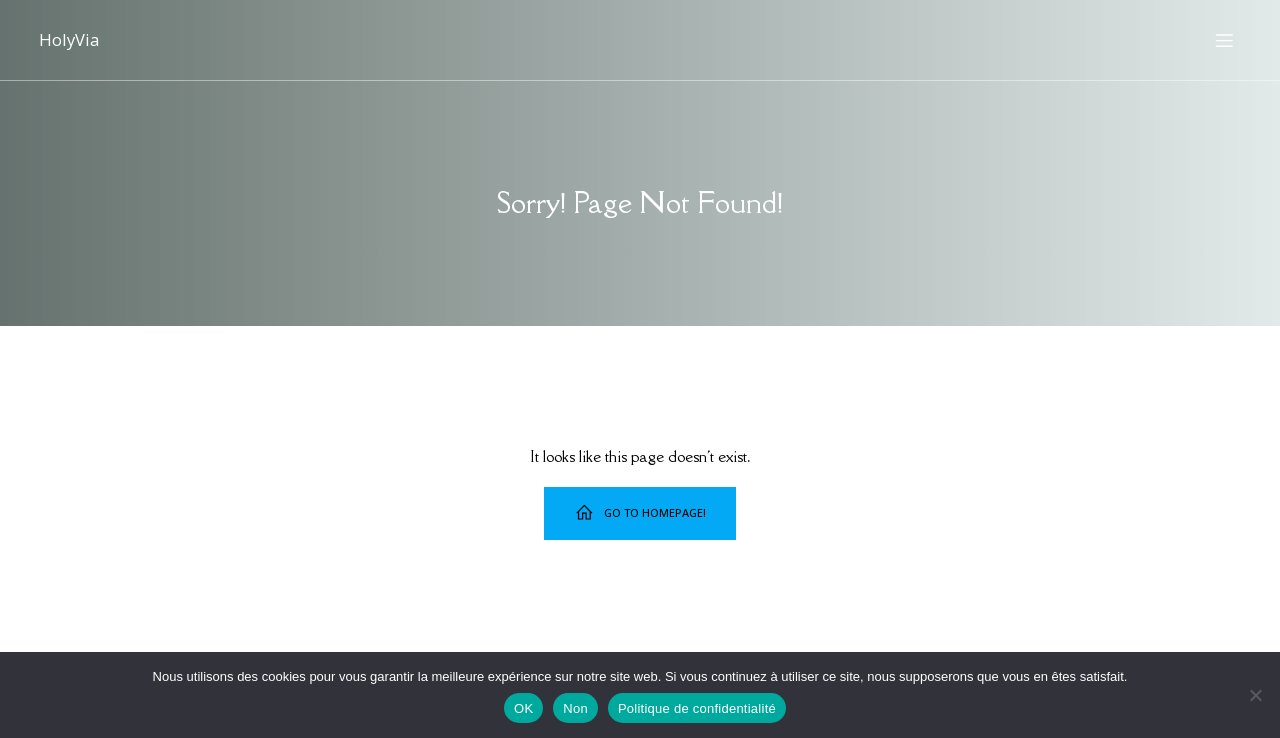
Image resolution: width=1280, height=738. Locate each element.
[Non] (1255, 695)
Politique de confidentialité (697, 708)
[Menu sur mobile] (1224, 40)
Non (575, 708)
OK (523, 708)
